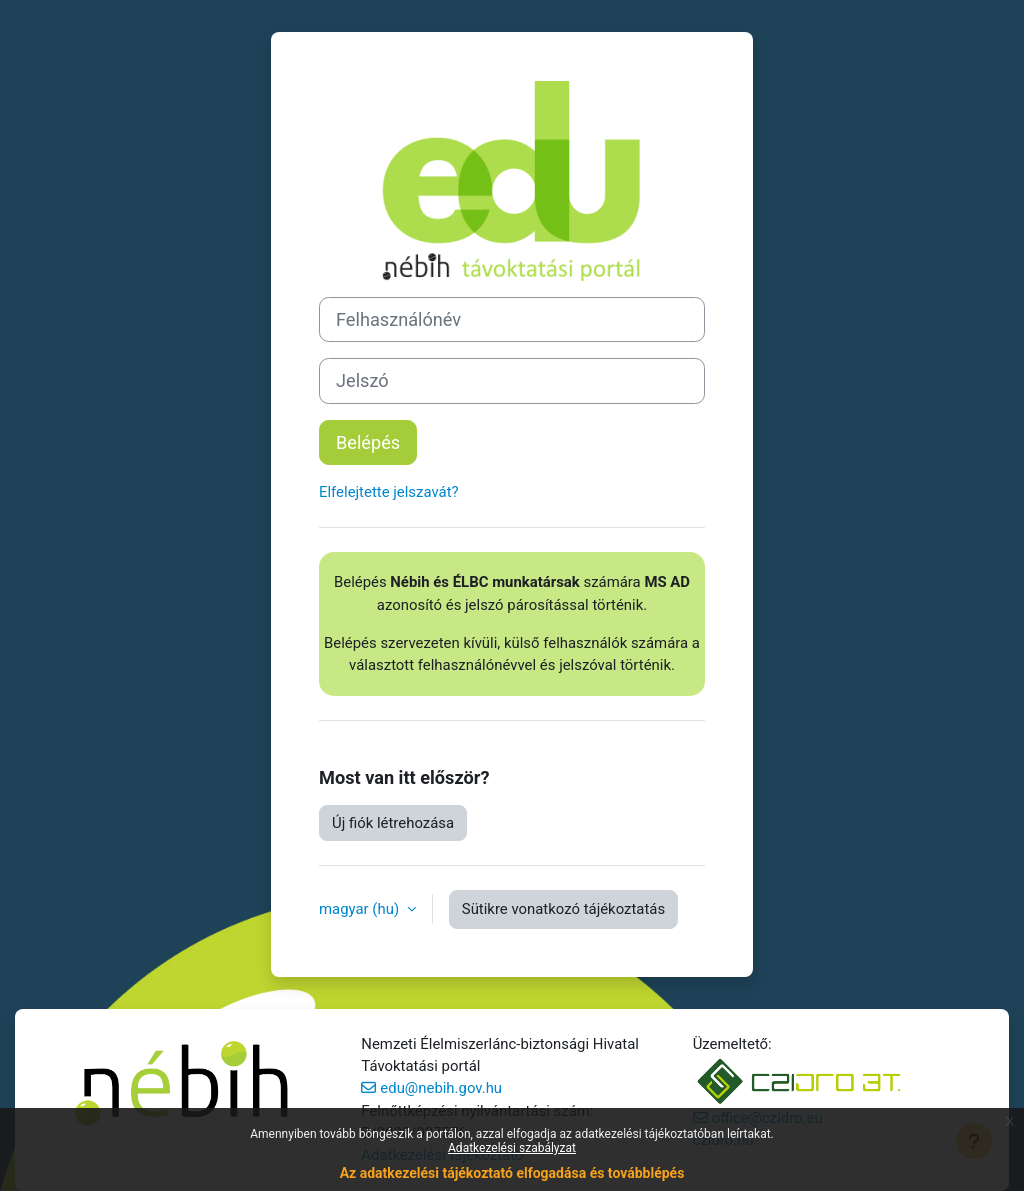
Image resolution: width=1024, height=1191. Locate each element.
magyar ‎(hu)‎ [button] (361, 909)
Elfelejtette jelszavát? (389, 492)
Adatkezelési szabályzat (512, 1148)
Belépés (368, 442)
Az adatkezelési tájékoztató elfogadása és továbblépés (512, 1173)
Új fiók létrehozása (393, 823)
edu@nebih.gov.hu (441, 1088)
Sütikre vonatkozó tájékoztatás (563, 909)
